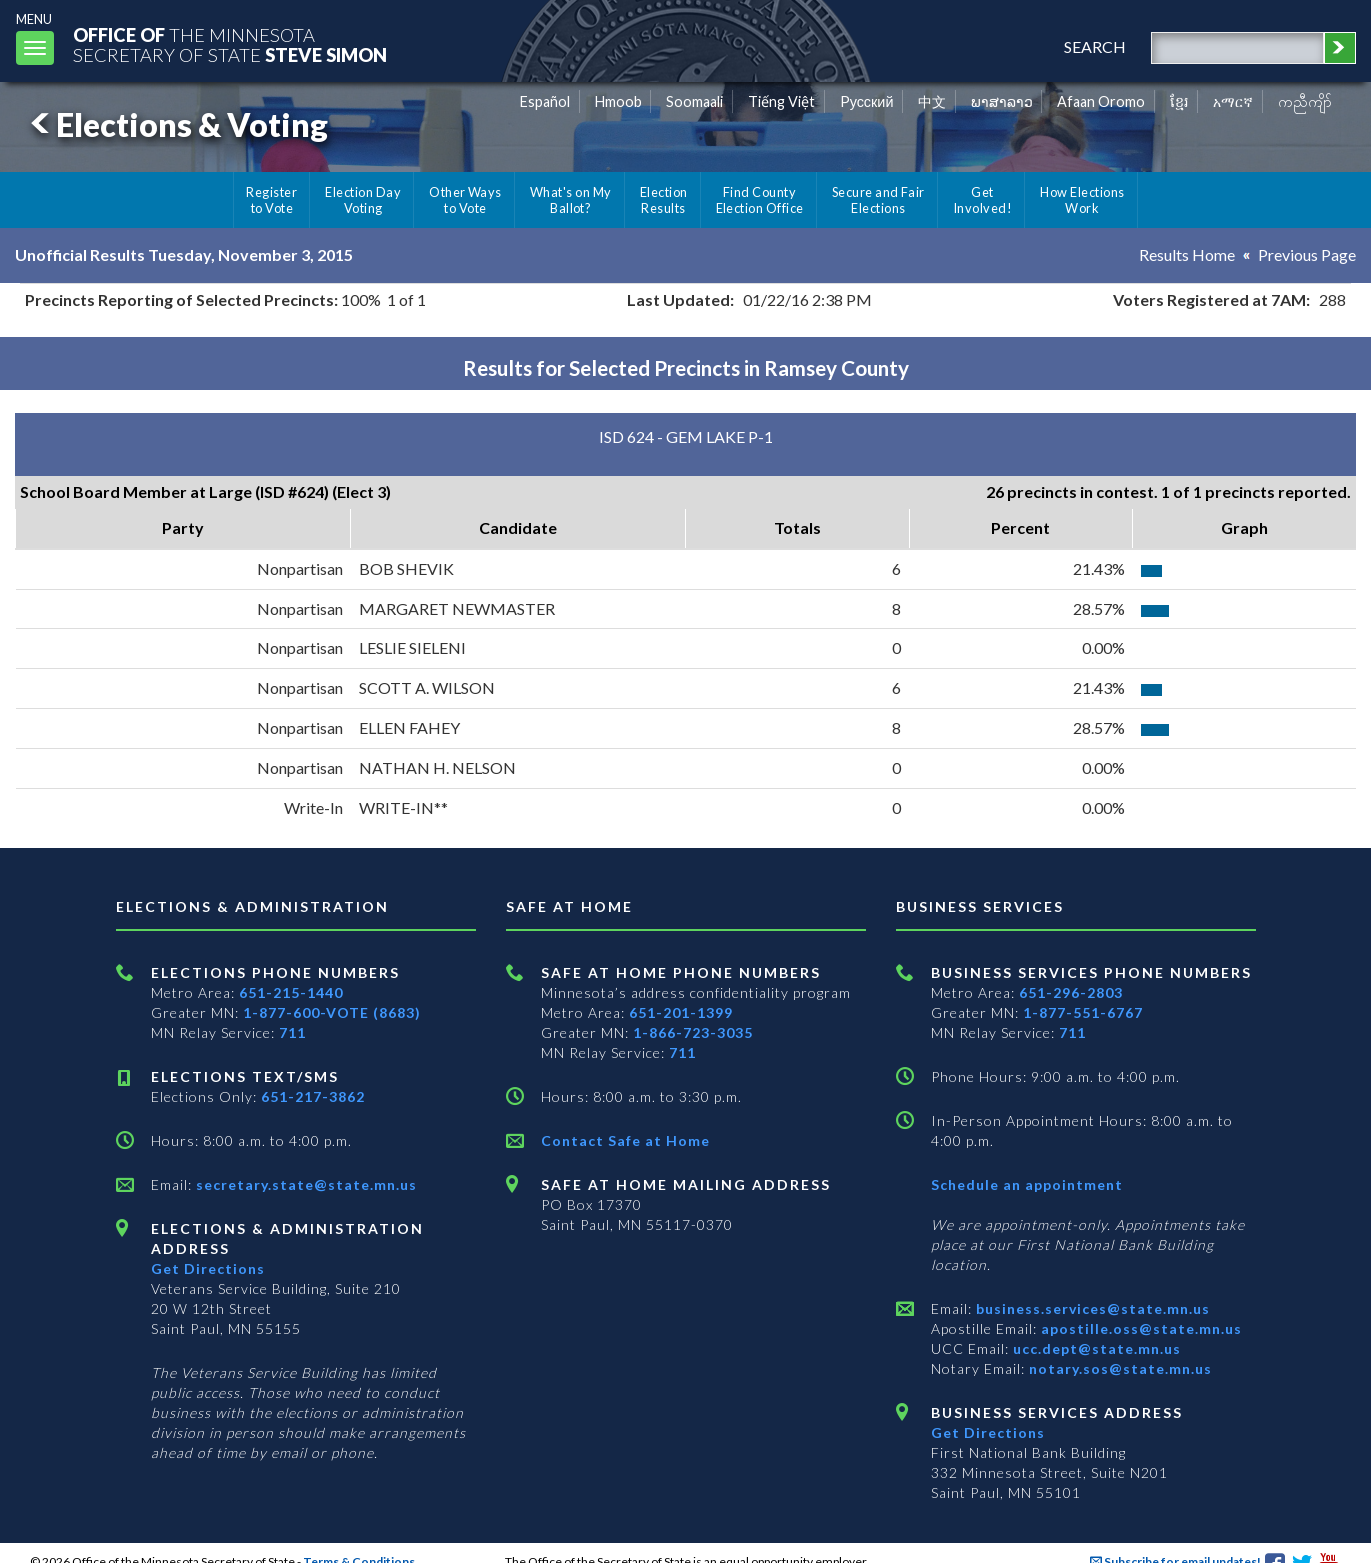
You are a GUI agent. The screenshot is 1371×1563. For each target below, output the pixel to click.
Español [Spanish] (545, 101)
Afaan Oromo (1101, 101)
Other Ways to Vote (465, 200)
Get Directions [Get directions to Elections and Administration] (208, 1268)
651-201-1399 (681, 1012)
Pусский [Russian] (867, 101)
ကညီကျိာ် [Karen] (1305, 101)
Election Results (664, 200)
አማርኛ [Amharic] (1233, 101)
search (1095, 46)
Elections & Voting (176, 124)
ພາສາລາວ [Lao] (1002, 101)
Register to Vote (271, 200)
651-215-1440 (291, 992)
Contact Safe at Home (625, 1140)
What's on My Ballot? (571, 200)
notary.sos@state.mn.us (1118, 1368)
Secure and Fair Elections (878, 200)
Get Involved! (982, 200)
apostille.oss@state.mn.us (1139, 1328)
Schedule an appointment (1027, 1184)
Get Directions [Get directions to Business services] (988, 1432)
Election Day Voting (363, 200)
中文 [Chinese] (932, 101)
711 (292, 1032)
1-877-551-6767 (1083, 1012)
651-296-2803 (1071, 992)
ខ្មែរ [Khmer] (1179, 101)
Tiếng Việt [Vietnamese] (781, 101)
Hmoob (618, 101)
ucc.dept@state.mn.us (1095, 1348)
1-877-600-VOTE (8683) (332, 1012)
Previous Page (1307, 254)
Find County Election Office (760, 200)
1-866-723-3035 (693, 1032)
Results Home (1187, 254)
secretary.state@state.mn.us (304, 1184)
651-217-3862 (313, 1096)
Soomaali (694, 101)
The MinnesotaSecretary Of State (230, 44)
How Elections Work (1082, 200)
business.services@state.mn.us (1091, 1308)
